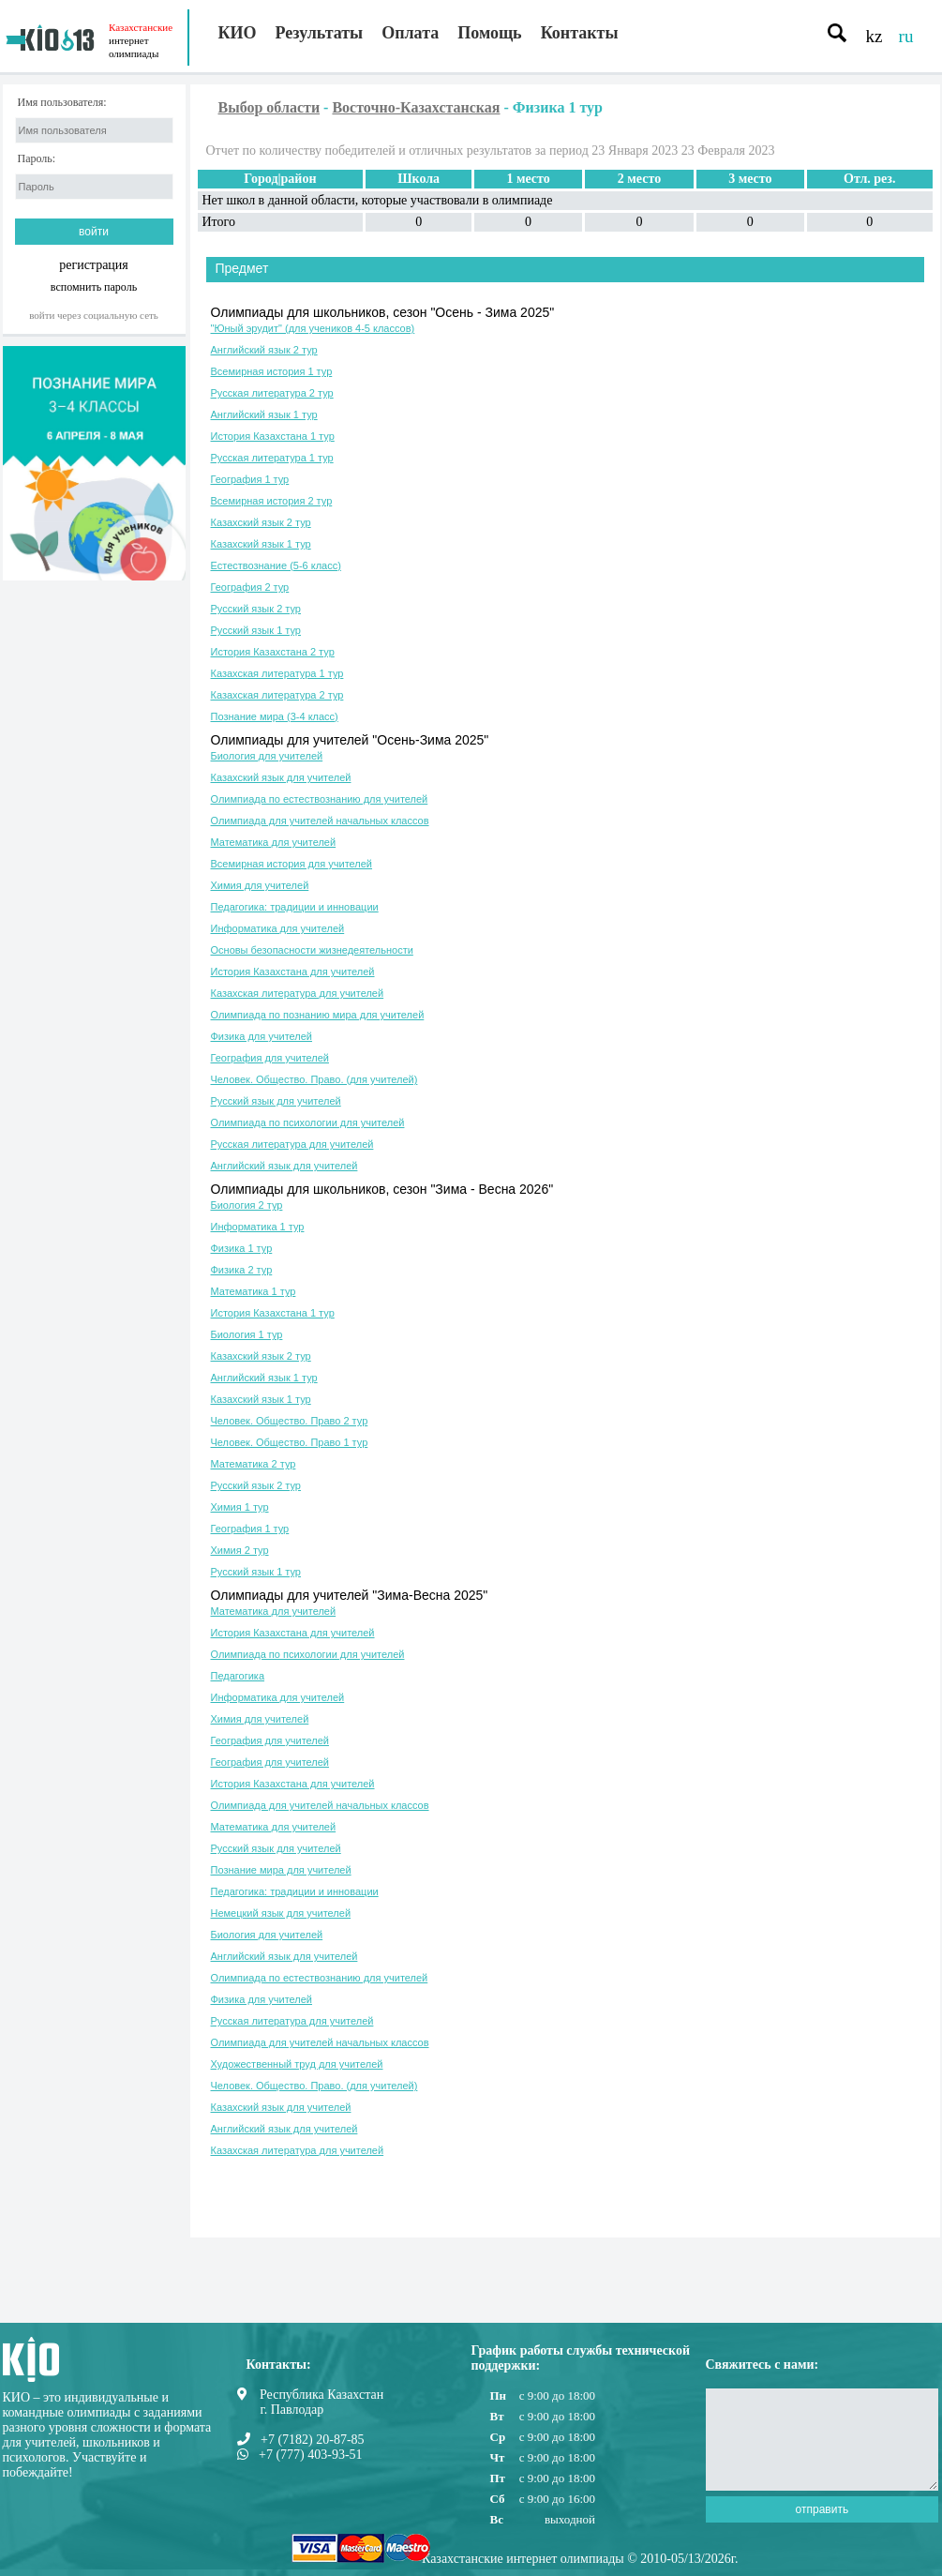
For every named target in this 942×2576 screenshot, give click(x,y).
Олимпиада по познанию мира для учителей (318, 1014)
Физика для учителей (262, 1036)
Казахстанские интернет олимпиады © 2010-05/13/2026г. (580, 2559)
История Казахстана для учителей (293, 971)
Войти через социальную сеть (93, 315)
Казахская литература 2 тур (277, 694)
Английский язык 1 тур (264, 414)
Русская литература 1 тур (272, 457)
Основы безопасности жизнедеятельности (312, 950)
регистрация (93, 265)
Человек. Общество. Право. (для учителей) (314, 1079)
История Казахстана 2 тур (273, 651)
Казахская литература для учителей (297, 993)
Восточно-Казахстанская (416, 107)
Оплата (410, 32)
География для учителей (270, 1057)
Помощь (489, 32)
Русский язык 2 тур (256, 608)
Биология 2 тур (247, 1205)
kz (874, 36)
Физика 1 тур (242, 1248)
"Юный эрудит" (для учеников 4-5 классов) (313, 328)
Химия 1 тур (240, 1507)
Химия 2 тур (240, 1550)
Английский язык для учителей (284, 1165)
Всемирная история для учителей (292, 863)
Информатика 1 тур (258, 1226)
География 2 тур (250, 587)
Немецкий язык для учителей (281, 1913)
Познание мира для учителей (281, 1870)
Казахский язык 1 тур (261, 544)
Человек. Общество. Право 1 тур (289, 1442)
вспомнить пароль (94, 286)
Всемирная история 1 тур (272, 371)
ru (906, 36)
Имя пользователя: (62, 103)
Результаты (320, 32)
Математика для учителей (273, 842)
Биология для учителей (267, 755)
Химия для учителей (260, 885)
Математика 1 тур (253, 1291)
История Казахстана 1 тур (273, 436)
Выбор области (269, 107)
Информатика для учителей (278, 928)
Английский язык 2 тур (264, 349)
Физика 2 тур (242, 1269)
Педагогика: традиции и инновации (295, 906)
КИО (237, 32)
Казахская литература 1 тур (277, 673)
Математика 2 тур (253, 1463)
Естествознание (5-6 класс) (276, 565)
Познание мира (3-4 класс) (274, 716)
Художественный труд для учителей (297, 2064)
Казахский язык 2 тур (261, 522)
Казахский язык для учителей (281, 777)
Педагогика (238, 1675)
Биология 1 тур (247, 1334)
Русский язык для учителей (276, 1101)
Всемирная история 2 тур (272, 500)
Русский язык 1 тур (256, 630)
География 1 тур (250, 479)
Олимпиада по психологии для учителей (308, 1122)
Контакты (580, 32)
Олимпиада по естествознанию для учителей (319, 799)
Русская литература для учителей (292, 1144)
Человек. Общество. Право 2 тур (289, 1420)
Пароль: (37, 159)
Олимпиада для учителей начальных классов (320, 820)
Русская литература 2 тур (272, 393)
